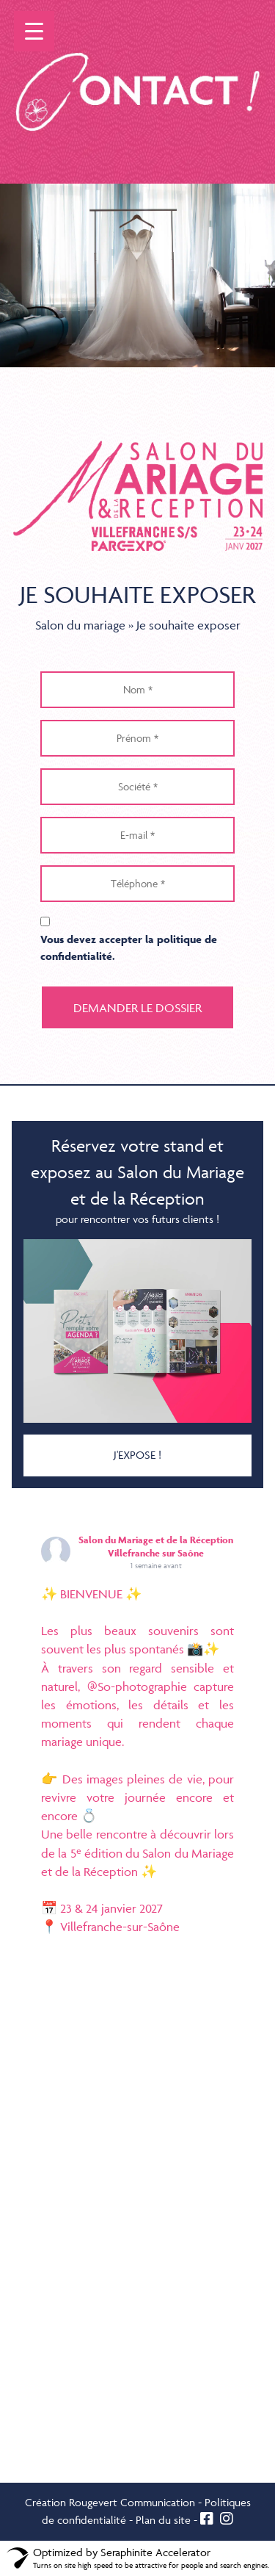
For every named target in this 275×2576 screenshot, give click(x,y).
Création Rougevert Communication (110, 2502)
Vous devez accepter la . (128, 947)
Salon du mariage (80, 625)
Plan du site (163, 2520)
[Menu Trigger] (34, 31)
